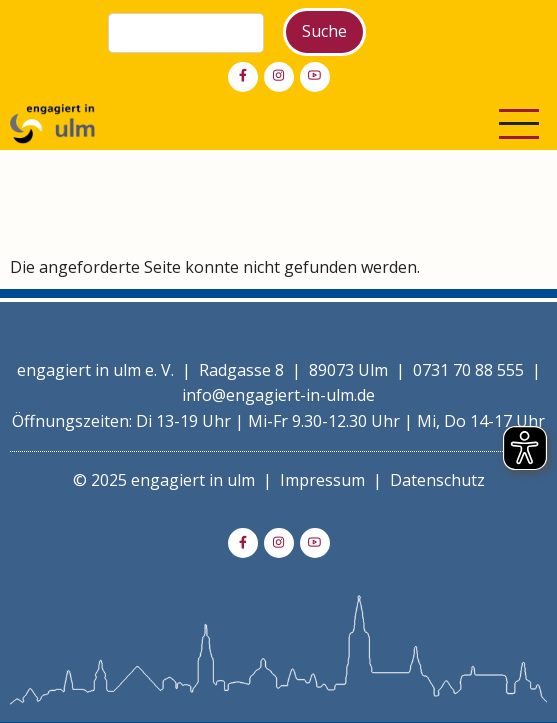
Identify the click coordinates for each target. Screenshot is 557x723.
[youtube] (315, 77)
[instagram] (279, 77)
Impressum (322, 480)
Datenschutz (437, 480)
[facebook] (243, 77)
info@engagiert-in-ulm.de (278, 395)
